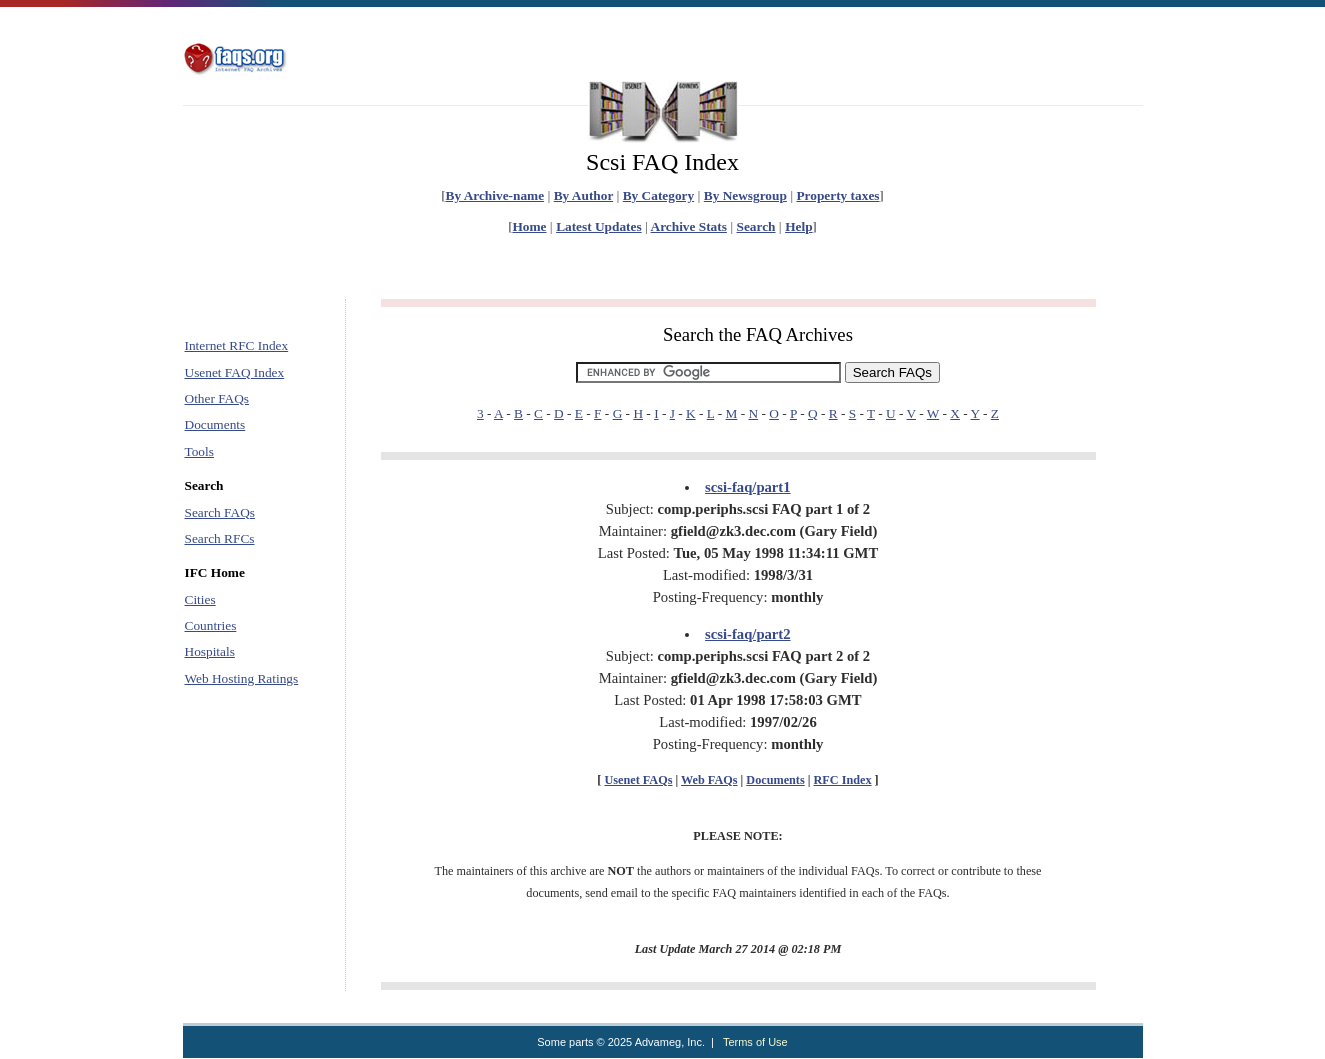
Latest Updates (599, 226)
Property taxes (837, 195)
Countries (211, 625)
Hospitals (210, 651)
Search (756, 226)
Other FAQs (217, 398)
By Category (658, 195)
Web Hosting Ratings (242, 678)
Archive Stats (689, 226)
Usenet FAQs (638, 780)
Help (798, 226)
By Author (583, 195)
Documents (215, 424)
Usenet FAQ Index (235, 372)
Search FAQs (220, 512)
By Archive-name (495, 195)
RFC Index (843, 780)
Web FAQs (709, 780)
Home (529, 226)
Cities (200, 599)
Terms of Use (755, 1042)
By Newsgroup (745, 195)
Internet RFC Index (237, 345)
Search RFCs (220, 538)
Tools (199, 451)
